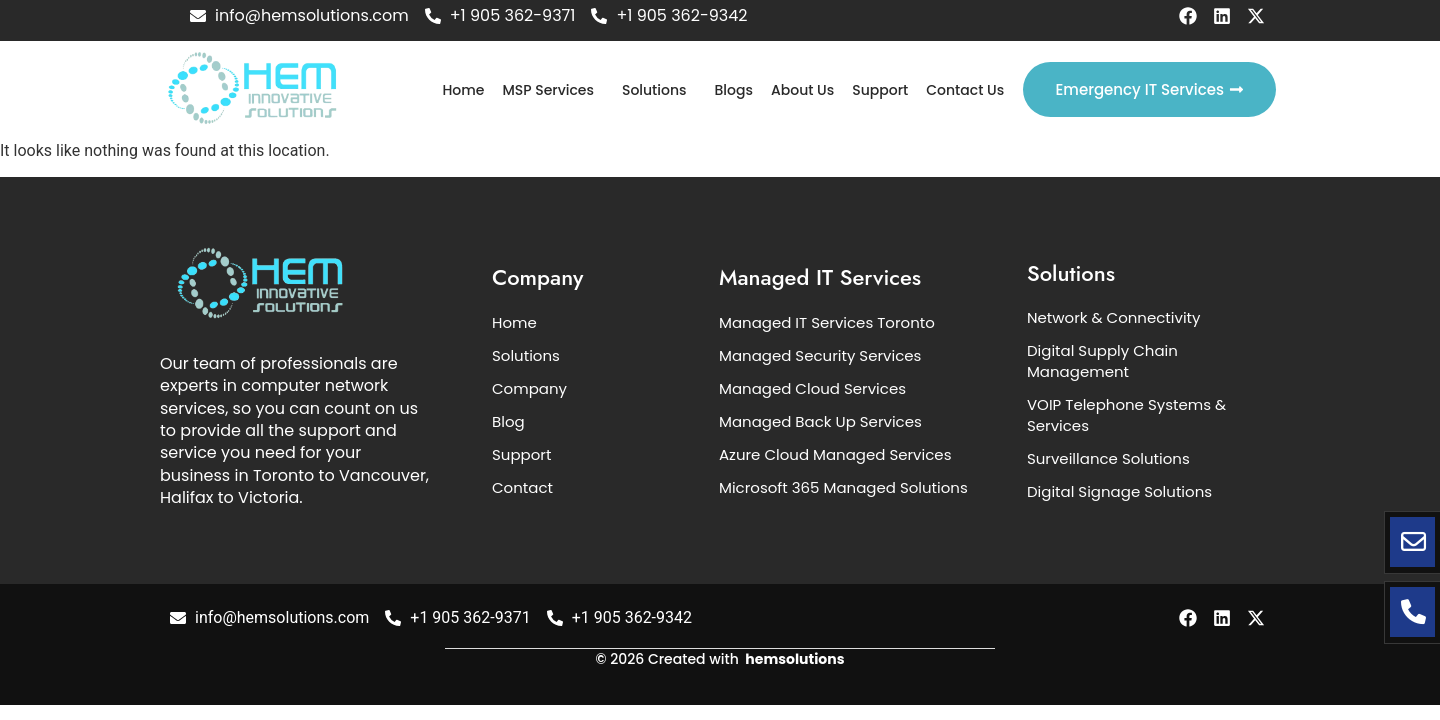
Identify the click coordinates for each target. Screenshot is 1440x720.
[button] (553, 90)
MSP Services (548, 90)
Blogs (734, 90)
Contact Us (965, 90)
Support (880, 90)
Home (463, 90)
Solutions (654, 90)
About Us (802, 90)
